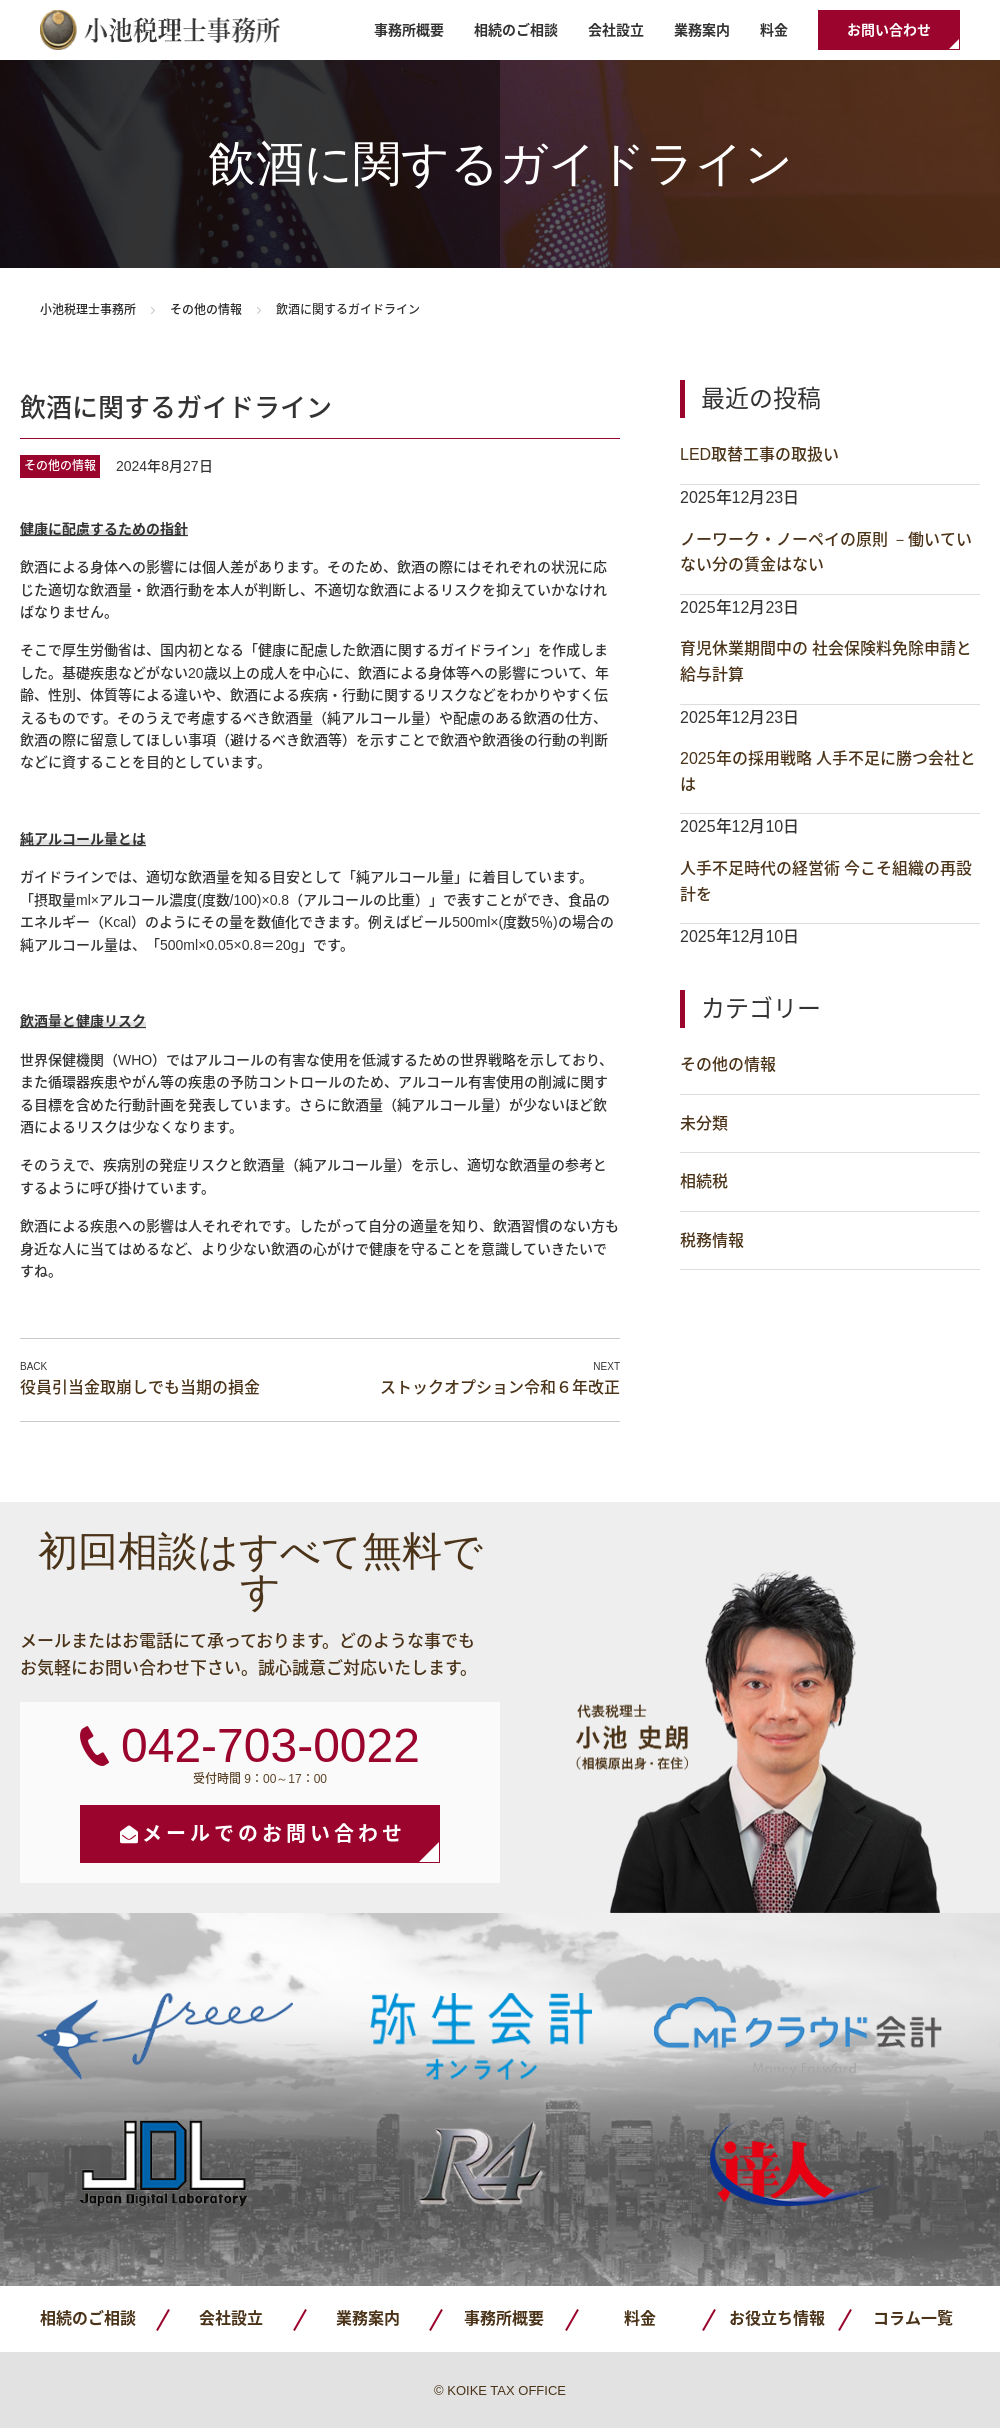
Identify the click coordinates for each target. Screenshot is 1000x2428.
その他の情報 (206, 310)
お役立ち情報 (777, 2318)
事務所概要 (409, 30)
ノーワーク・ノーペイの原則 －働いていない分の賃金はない (826, 552)
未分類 (704, 1123)
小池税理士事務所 (160, 30)
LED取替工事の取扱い (759, 454)
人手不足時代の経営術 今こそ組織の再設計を (826, 881)
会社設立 (616, 30)
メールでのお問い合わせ (274, 1834)
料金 (774, 30)
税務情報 (712, 1240)
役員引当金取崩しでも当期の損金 (140, 1387)
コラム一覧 (913, 2318)
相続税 (704, 1181)
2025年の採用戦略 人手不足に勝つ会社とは (828, 771)
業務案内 (702, 30)
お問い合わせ (889, 30)
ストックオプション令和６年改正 (500, 1387)
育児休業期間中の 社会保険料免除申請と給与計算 (826, 661)
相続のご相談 (516, 30)
